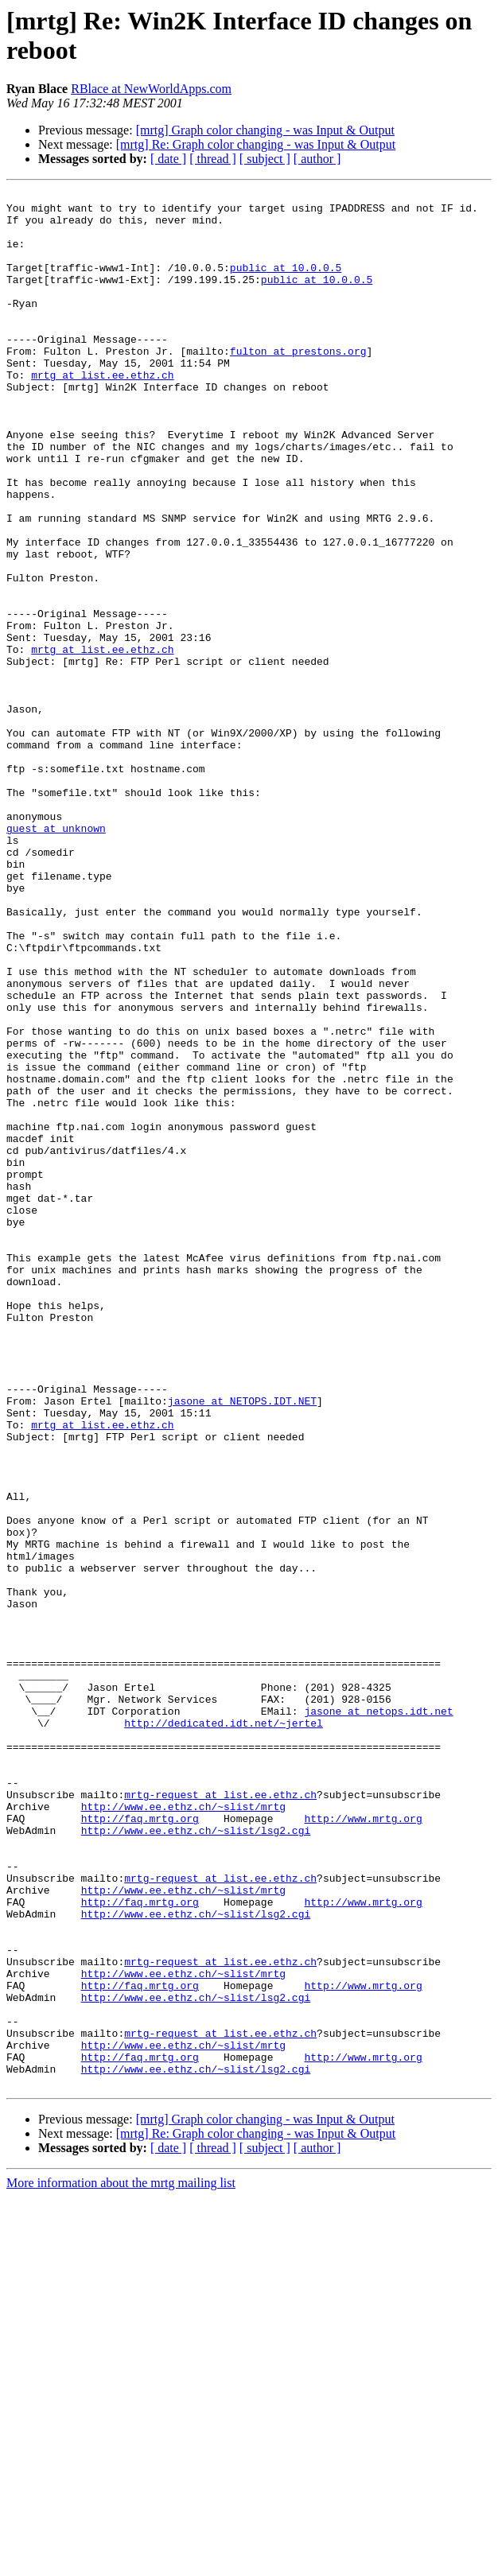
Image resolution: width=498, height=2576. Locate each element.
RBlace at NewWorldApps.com (151, 88)
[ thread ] (212, 158)
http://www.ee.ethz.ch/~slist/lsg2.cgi (196, 2159)
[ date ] (168, 158)
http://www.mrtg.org (363, 2145)
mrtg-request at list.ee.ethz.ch (220, 2116)
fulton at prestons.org (298, 384)
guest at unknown (56, 957)
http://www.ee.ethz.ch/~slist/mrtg (183, 2130)
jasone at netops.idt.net (378, 2016)
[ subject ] (264, 158)
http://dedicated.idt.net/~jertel (223, 2030)
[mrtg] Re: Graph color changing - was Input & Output (255, 144)
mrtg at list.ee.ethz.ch (102, 413)
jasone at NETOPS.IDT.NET (242, 1644)
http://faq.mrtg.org (140, 2145)
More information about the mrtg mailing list (120, 2562)
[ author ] (317, 158)
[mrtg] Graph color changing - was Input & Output (265, 130)
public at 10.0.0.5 (285, 284)
